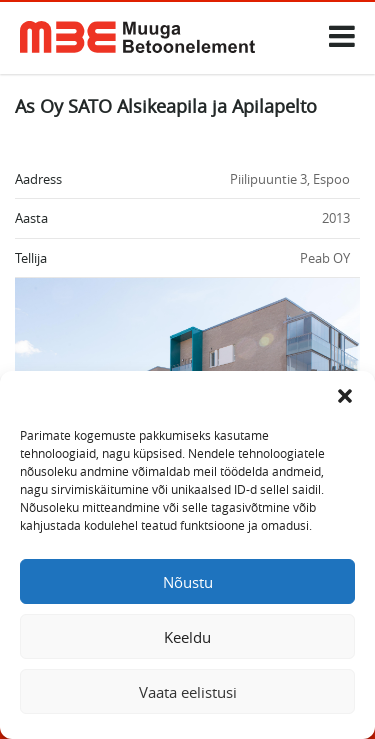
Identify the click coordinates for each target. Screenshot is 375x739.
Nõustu (188, 582)
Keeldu (187, 637)
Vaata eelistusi (188, 692)
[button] (345, 396)
